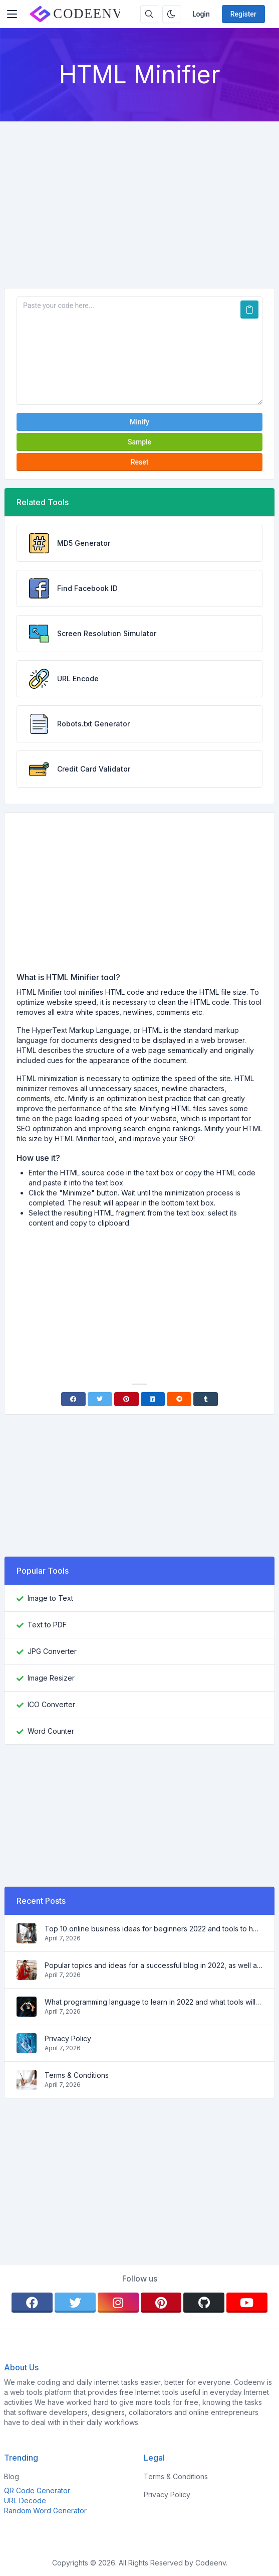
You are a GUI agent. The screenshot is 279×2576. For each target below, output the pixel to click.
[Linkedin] (153, 1399)
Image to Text (50, 1598)
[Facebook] (73, 1399)
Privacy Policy (68, 2038)
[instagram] (118, 2303)
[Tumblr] (205, 1399)
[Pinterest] (126, 1399)
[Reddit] (179, 1399)
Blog (11, 2476)
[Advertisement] (139, 196)
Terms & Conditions (77, 2075)
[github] (203, 2303)
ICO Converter (51, 1704)
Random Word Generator (45, 2510)
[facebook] (32, 2303)
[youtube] (246, 2303)
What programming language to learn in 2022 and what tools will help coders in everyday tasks (153, 2002)
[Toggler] (12, 14)
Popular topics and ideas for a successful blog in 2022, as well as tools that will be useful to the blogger (153, 1965)
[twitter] (75, 2303)
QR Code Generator (37, 2490)
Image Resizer (51, 1678)
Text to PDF (47, 1624)
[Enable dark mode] (171, 14)
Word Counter (51, 1731)
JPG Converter (52, 1651)
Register (243, 14)
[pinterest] (161, 2303)
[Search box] (149, 14)
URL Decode (25, 2500)
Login (201, 14)
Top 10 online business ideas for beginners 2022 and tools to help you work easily (153, 1928)
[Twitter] (100, 1399)
